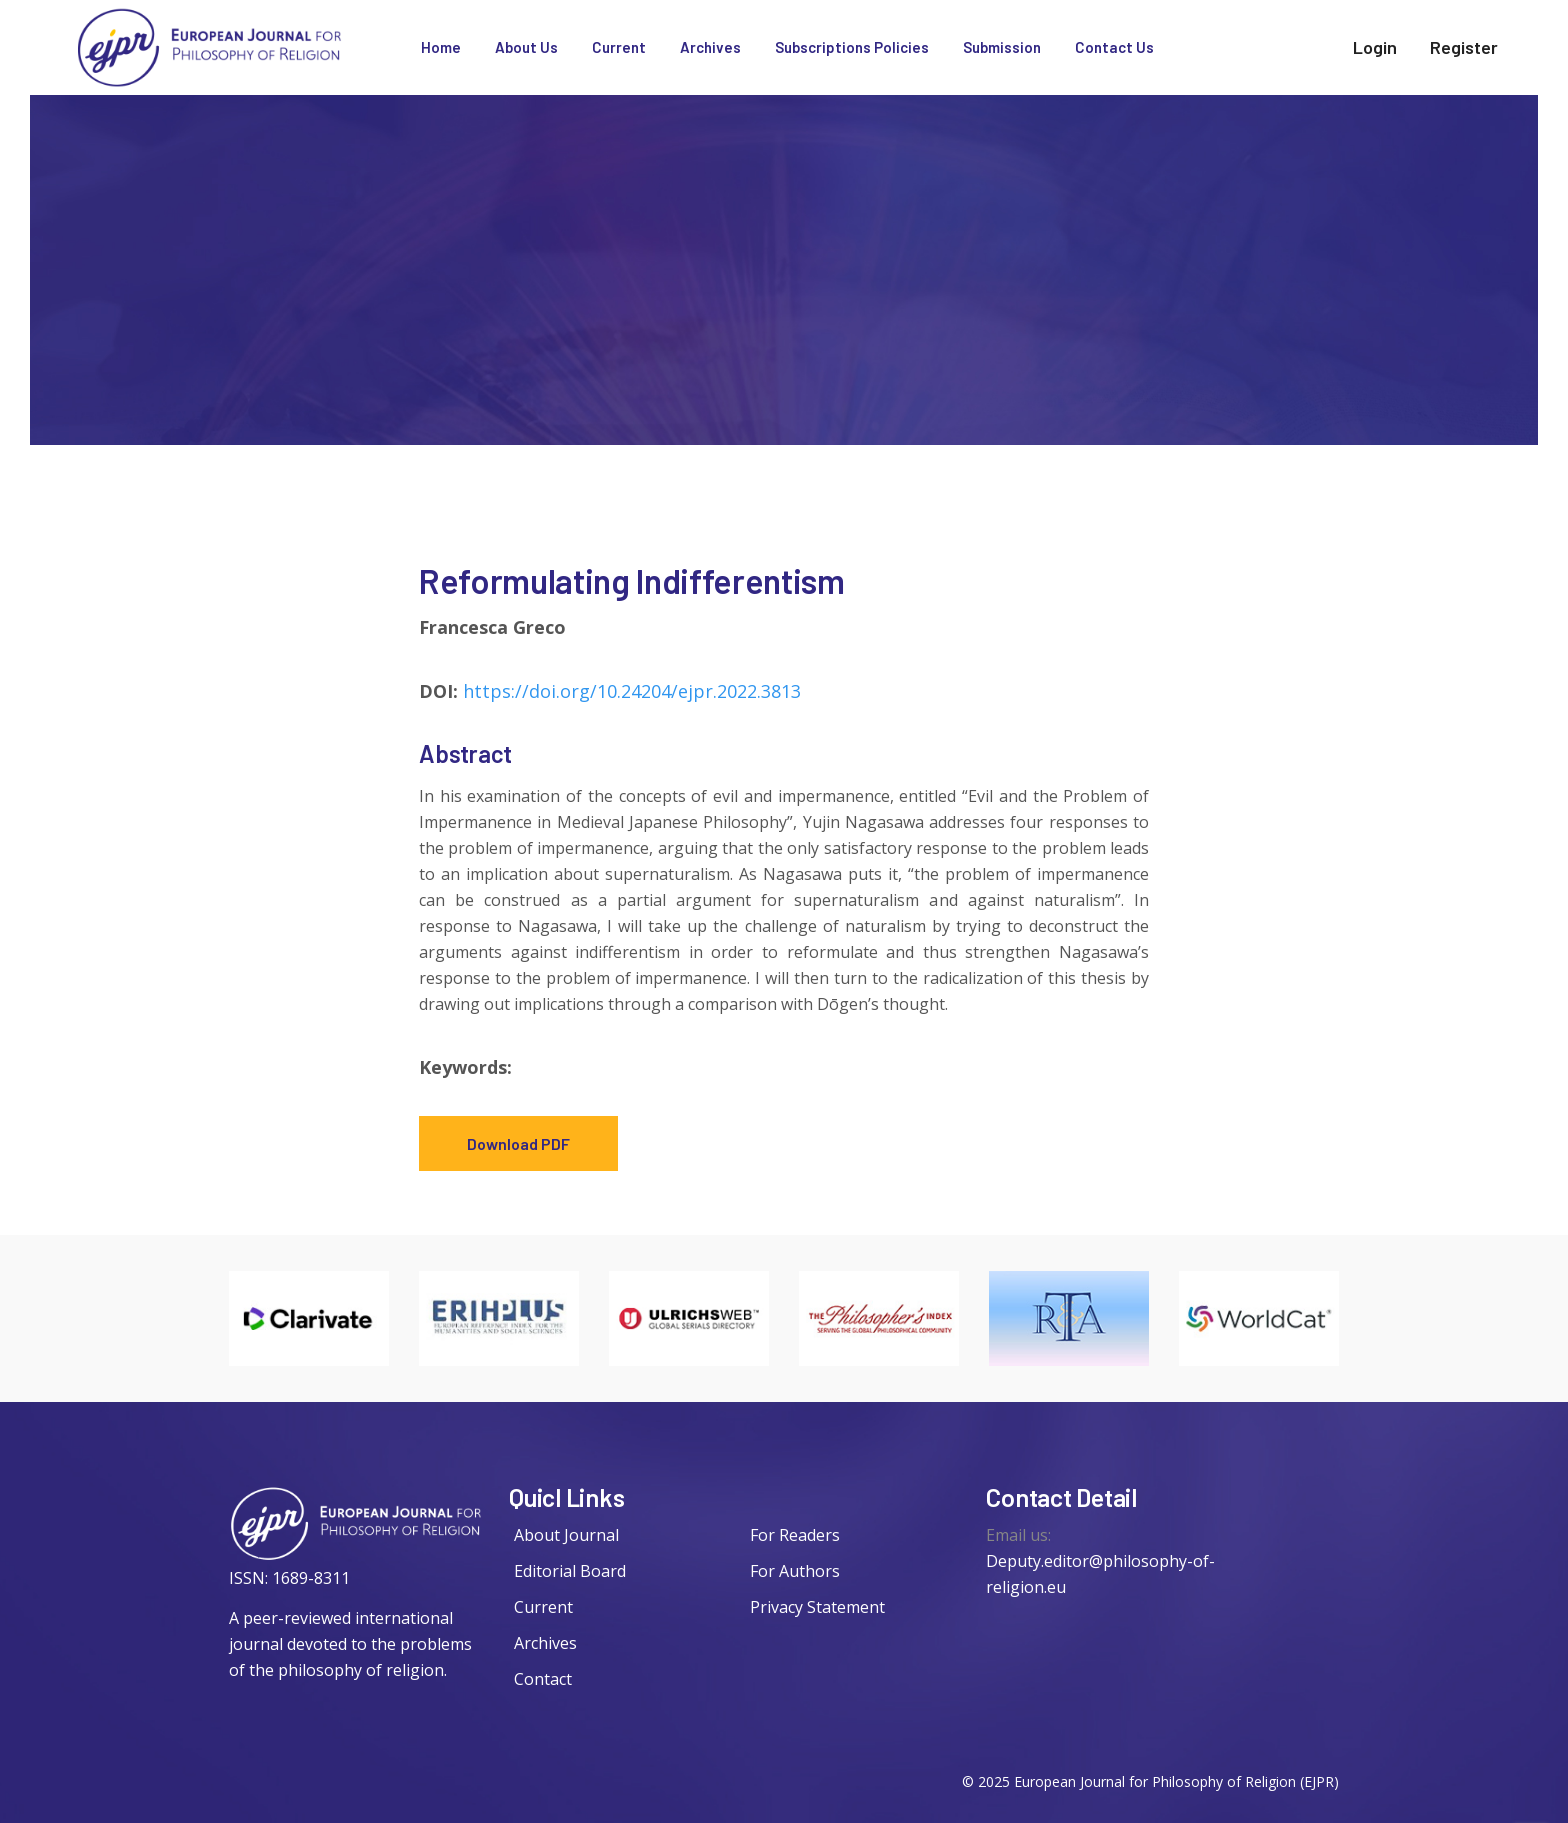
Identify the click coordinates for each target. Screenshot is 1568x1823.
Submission (1002, 47)
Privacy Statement (817, 1607)
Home (441, 47)
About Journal (566, 1535)
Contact (543, 1679)
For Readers (795, 1535)
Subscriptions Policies (852, 47)
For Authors (795, 1571)
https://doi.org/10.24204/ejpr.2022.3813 (632, 691)
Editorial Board (570, 1571)
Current (619, 47)
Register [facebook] (1464, 47)
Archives (710, 47)
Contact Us (1114, 47)
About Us (526, 47)
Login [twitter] (1375, 47)
